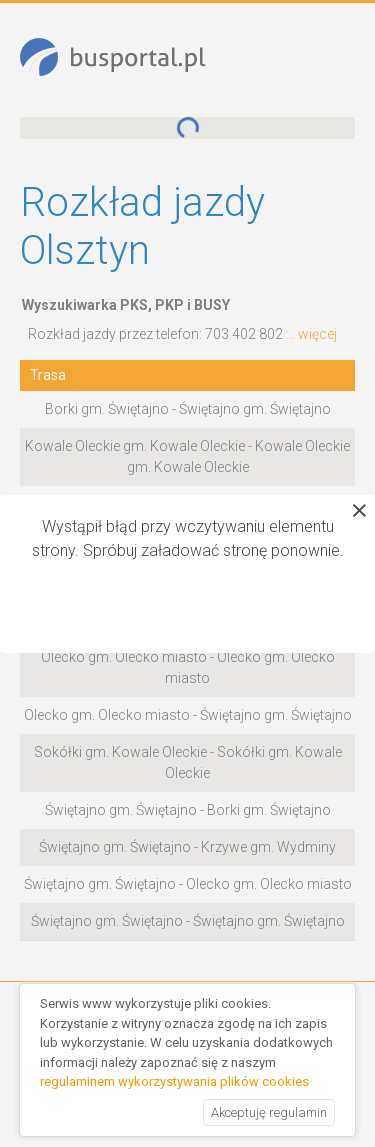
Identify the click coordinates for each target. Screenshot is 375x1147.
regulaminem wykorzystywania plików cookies (174, 1081)
